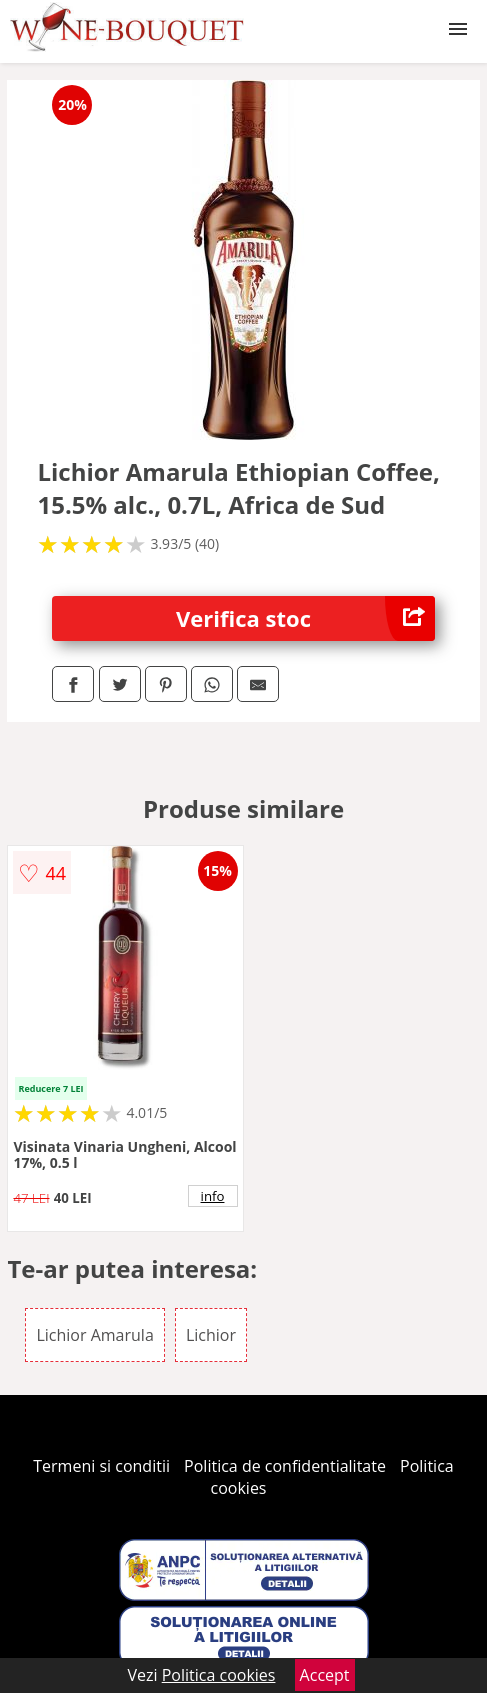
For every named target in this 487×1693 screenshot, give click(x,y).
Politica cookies (219, 1675)
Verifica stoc (305, 618)
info (213, 1196)
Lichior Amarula (94, 1335)
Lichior (211, 1335)
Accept (325, 1675)
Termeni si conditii (101, 1466)
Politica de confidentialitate (285, 1466)
